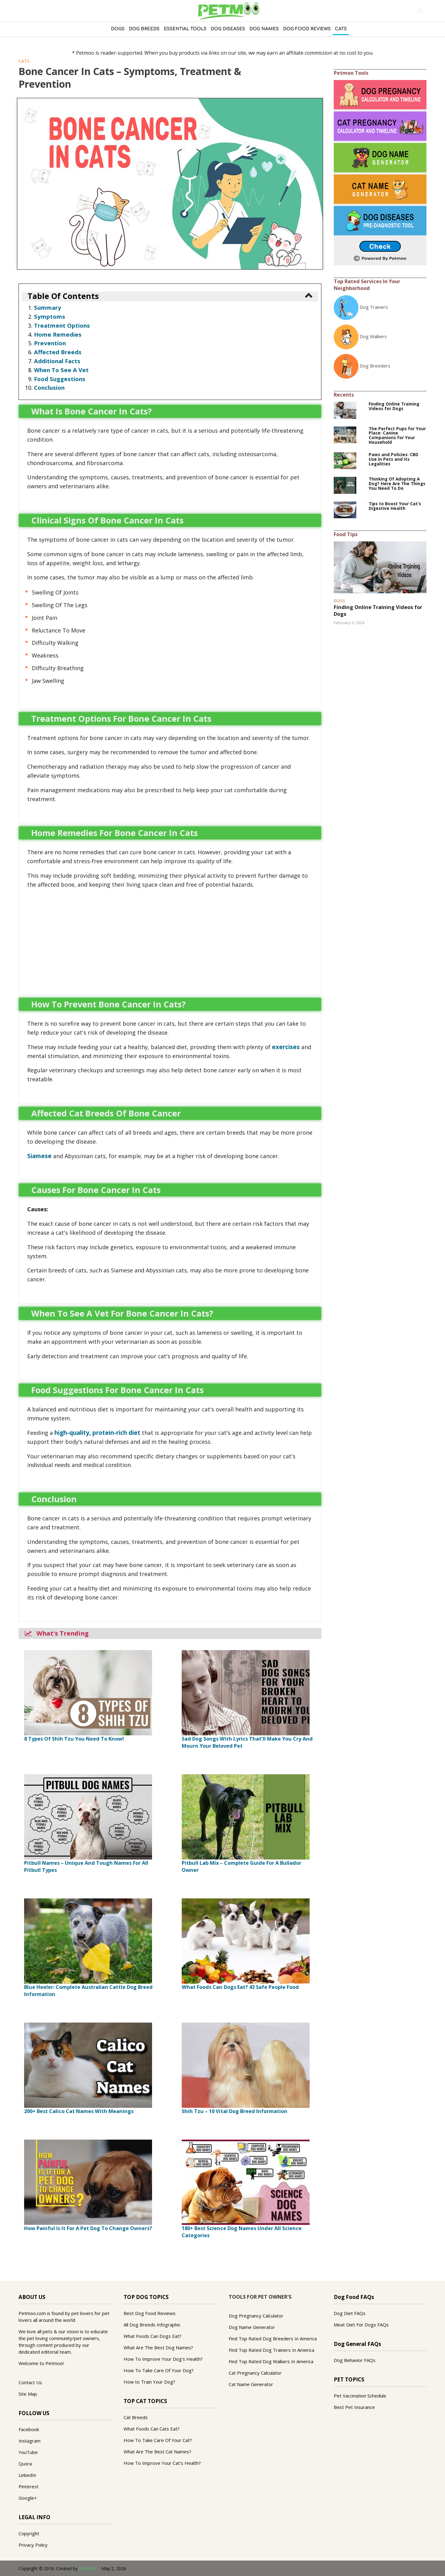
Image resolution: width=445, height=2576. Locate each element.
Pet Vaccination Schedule (360, 2396)
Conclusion (49, 387)
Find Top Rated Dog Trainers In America (271, 2350)
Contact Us (30, 2382)
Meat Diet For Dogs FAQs (361, 2325)
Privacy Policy (33, 2545)
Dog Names (264, 29)
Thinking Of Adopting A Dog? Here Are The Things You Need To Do (397, 484)
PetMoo (87, 2568)
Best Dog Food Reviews (150, 2313)
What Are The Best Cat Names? (157, 2451)
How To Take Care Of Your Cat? (158, 2440)
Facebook (29, 2429)
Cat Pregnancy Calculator (255, 2373)
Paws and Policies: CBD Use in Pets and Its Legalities (393, 459)
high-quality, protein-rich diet (97, 1433)
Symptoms (49, 316)
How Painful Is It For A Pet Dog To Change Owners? (88, 2228)
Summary (47, 307)
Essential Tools (185, 29)
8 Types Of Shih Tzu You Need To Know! (74, 1738)
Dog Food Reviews (307, 29)
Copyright (29, 2533)
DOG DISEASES (228, 29)
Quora (25, 2463)
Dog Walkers (373, 336)
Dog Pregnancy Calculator (256, 2316)
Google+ (28, 2498)
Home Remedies (58, 334)
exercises (286, 1047)
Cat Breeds (136, 2417)
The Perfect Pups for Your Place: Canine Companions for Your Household (397, 436)
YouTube (28, 2452)
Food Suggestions (59, 379)
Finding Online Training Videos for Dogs (394, 406)
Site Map (28, 2394)
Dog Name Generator (252, 2327)
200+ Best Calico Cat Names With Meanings (79, 2111)
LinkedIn (27, 2475)
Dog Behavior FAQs (354, 2360)
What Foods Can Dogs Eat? (152, 2336)
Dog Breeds (144, 29)
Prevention (50, 343)
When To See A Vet (61, 370)
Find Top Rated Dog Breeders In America (273, 2338)
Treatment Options (62, 325)
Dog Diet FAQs (350, 2313)
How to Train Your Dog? (149, 2382)
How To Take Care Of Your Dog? (159, 2370)
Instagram (29, 2441)
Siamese (39, 1156)
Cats (341, 29)
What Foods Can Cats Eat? (152, 2429)
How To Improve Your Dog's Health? (163, 2359)
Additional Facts (57, 361)
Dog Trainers (374, 307)
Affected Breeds (58, 352)
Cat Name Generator (251, 2384)
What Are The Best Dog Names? (158, 2347)
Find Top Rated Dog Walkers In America (271, 2361)
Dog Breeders (375, 366)
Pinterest (29, 2486)
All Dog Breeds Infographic (152, 2325)
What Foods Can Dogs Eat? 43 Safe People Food (240, 1987)
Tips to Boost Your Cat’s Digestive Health (395, 506)
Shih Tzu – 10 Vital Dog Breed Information (234, 2111)
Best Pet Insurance (354, 2407)
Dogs (118, 29)
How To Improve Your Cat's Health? (162, 2463)
